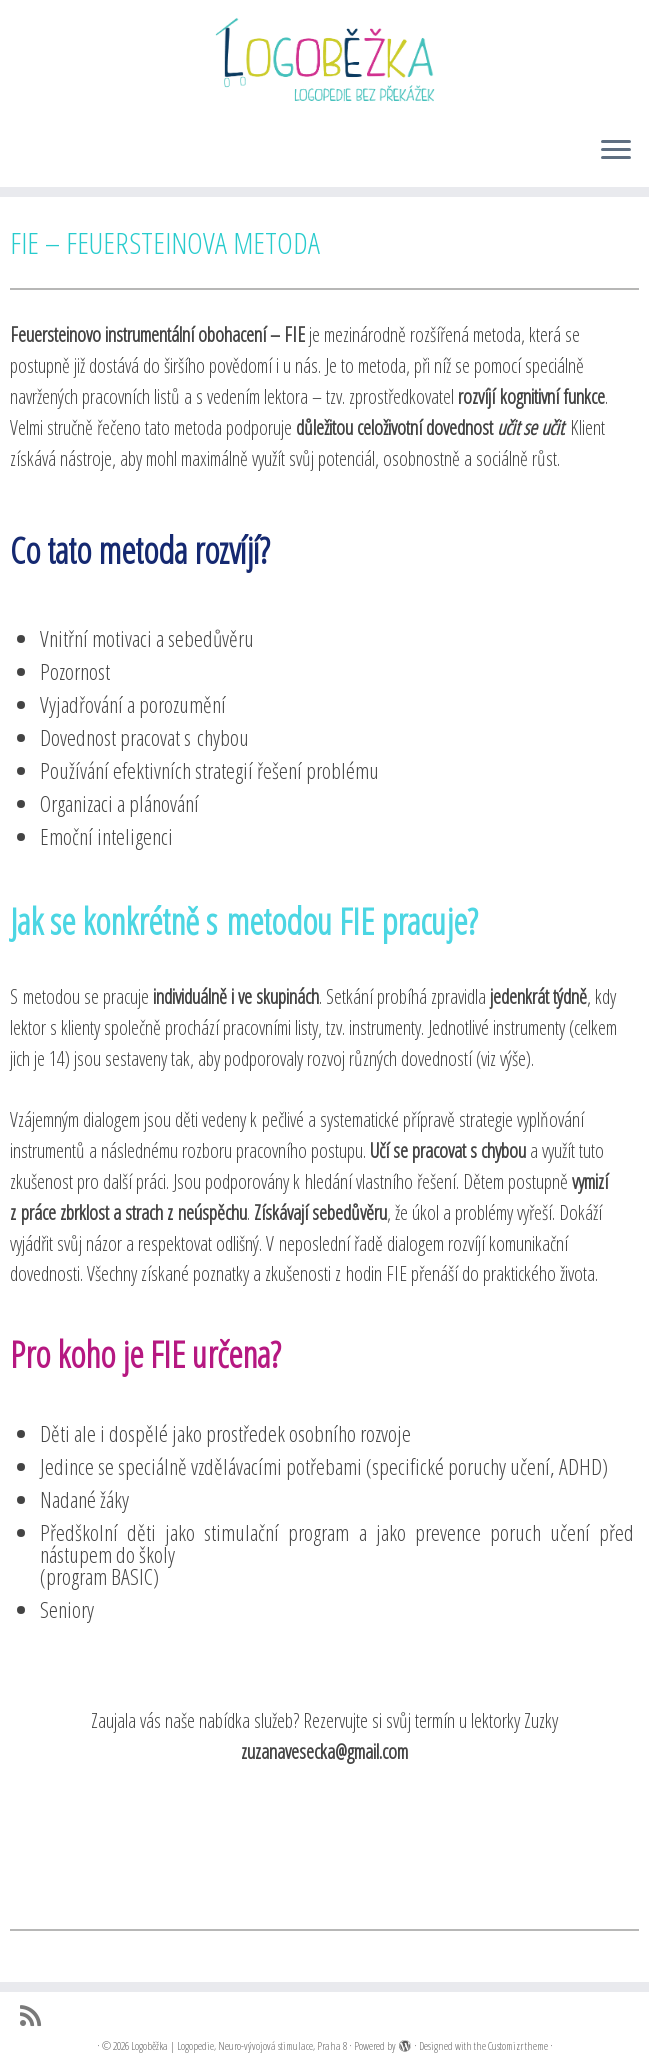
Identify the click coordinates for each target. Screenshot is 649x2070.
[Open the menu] (616, 151)
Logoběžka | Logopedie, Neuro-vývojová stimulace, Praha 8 (239, 2045)
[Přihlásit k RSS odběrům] (37, 2016)
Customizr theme (518, 2045)
